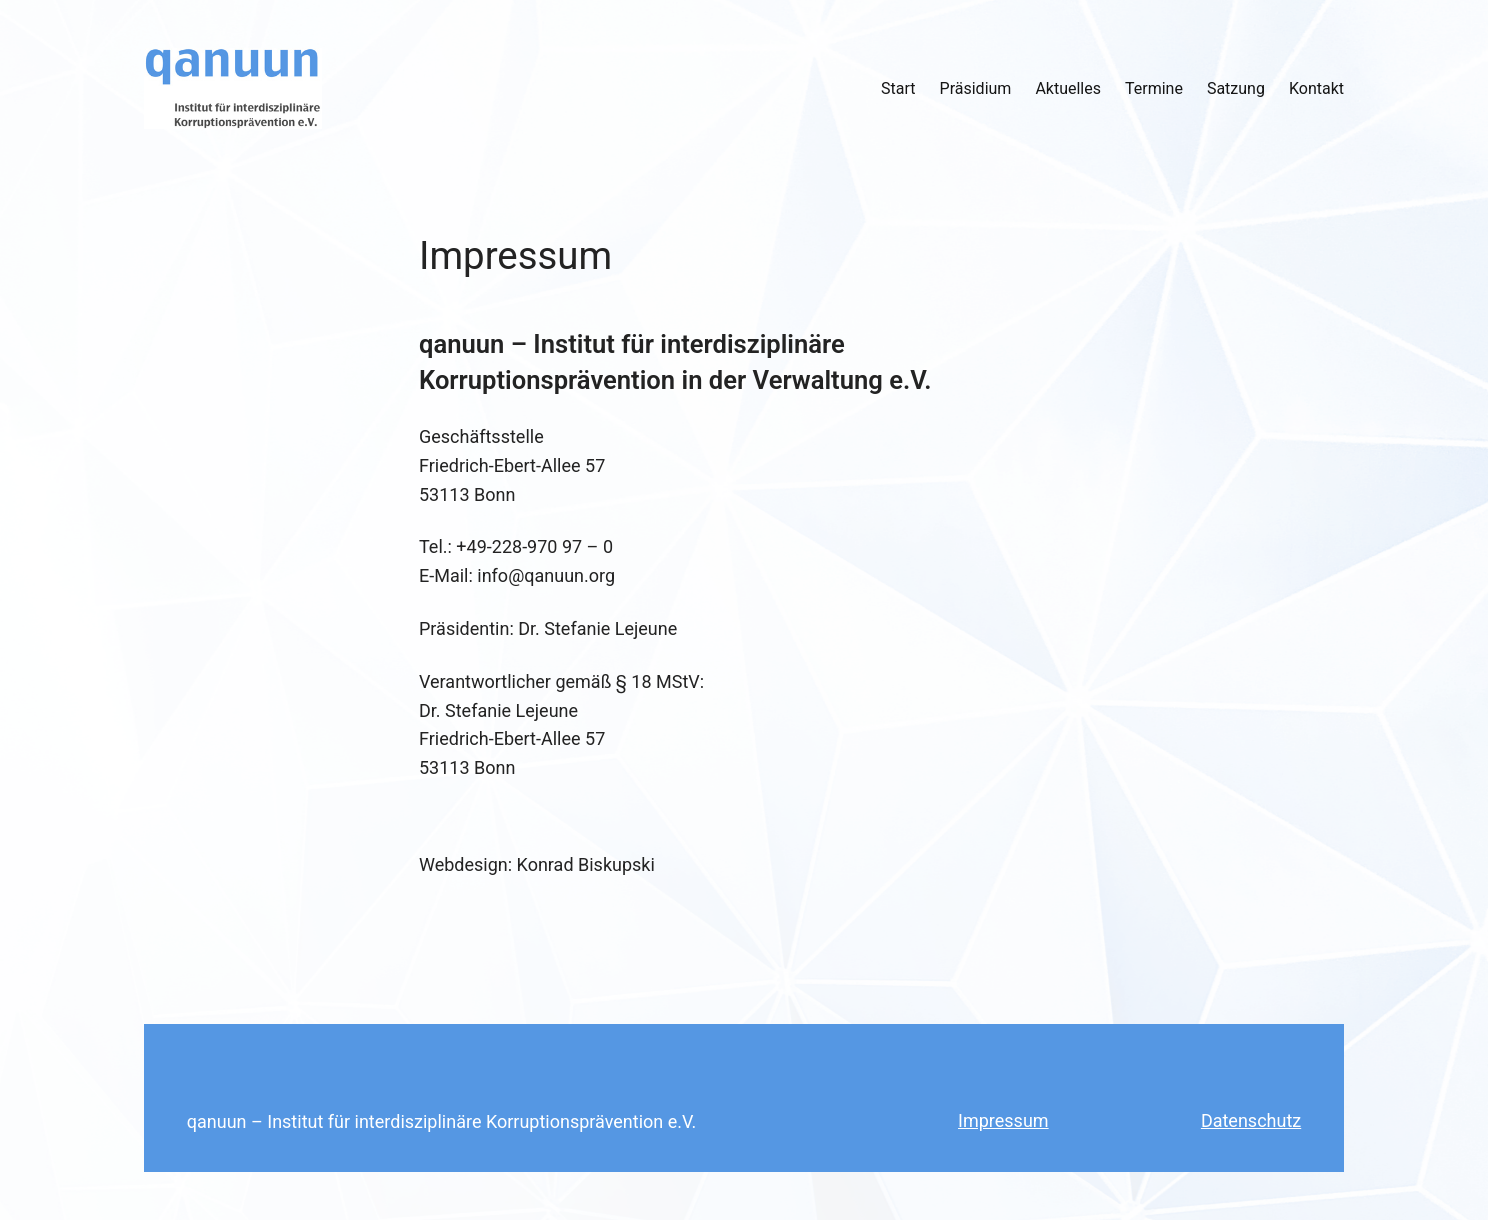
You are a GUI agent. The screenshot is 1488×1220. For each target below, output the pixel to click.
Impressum (1003, 1120)
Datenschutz (1251, 1120)
